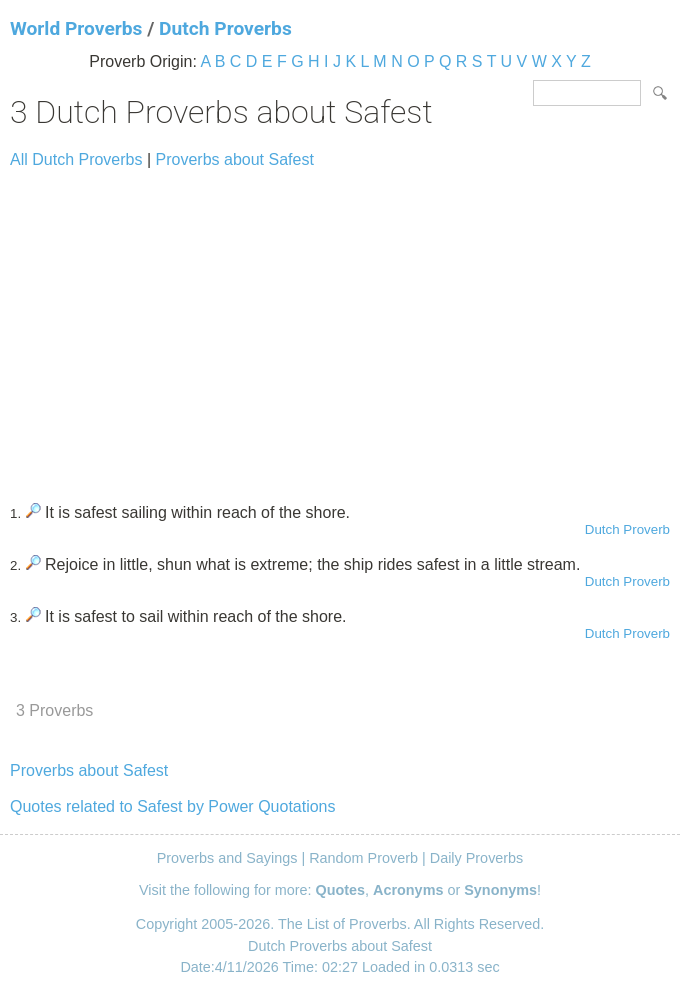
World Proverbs (76, 28)
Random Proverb (363, 858)
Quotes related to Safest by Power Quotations (173, 806)
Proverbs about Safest (235, 159)
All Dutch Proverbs (76, 159)
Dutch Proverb (627, 529)
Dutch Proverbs (225, 28)
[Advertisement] (340, 327)
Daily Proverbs (477, 858)
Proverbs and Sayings (227, 858)
